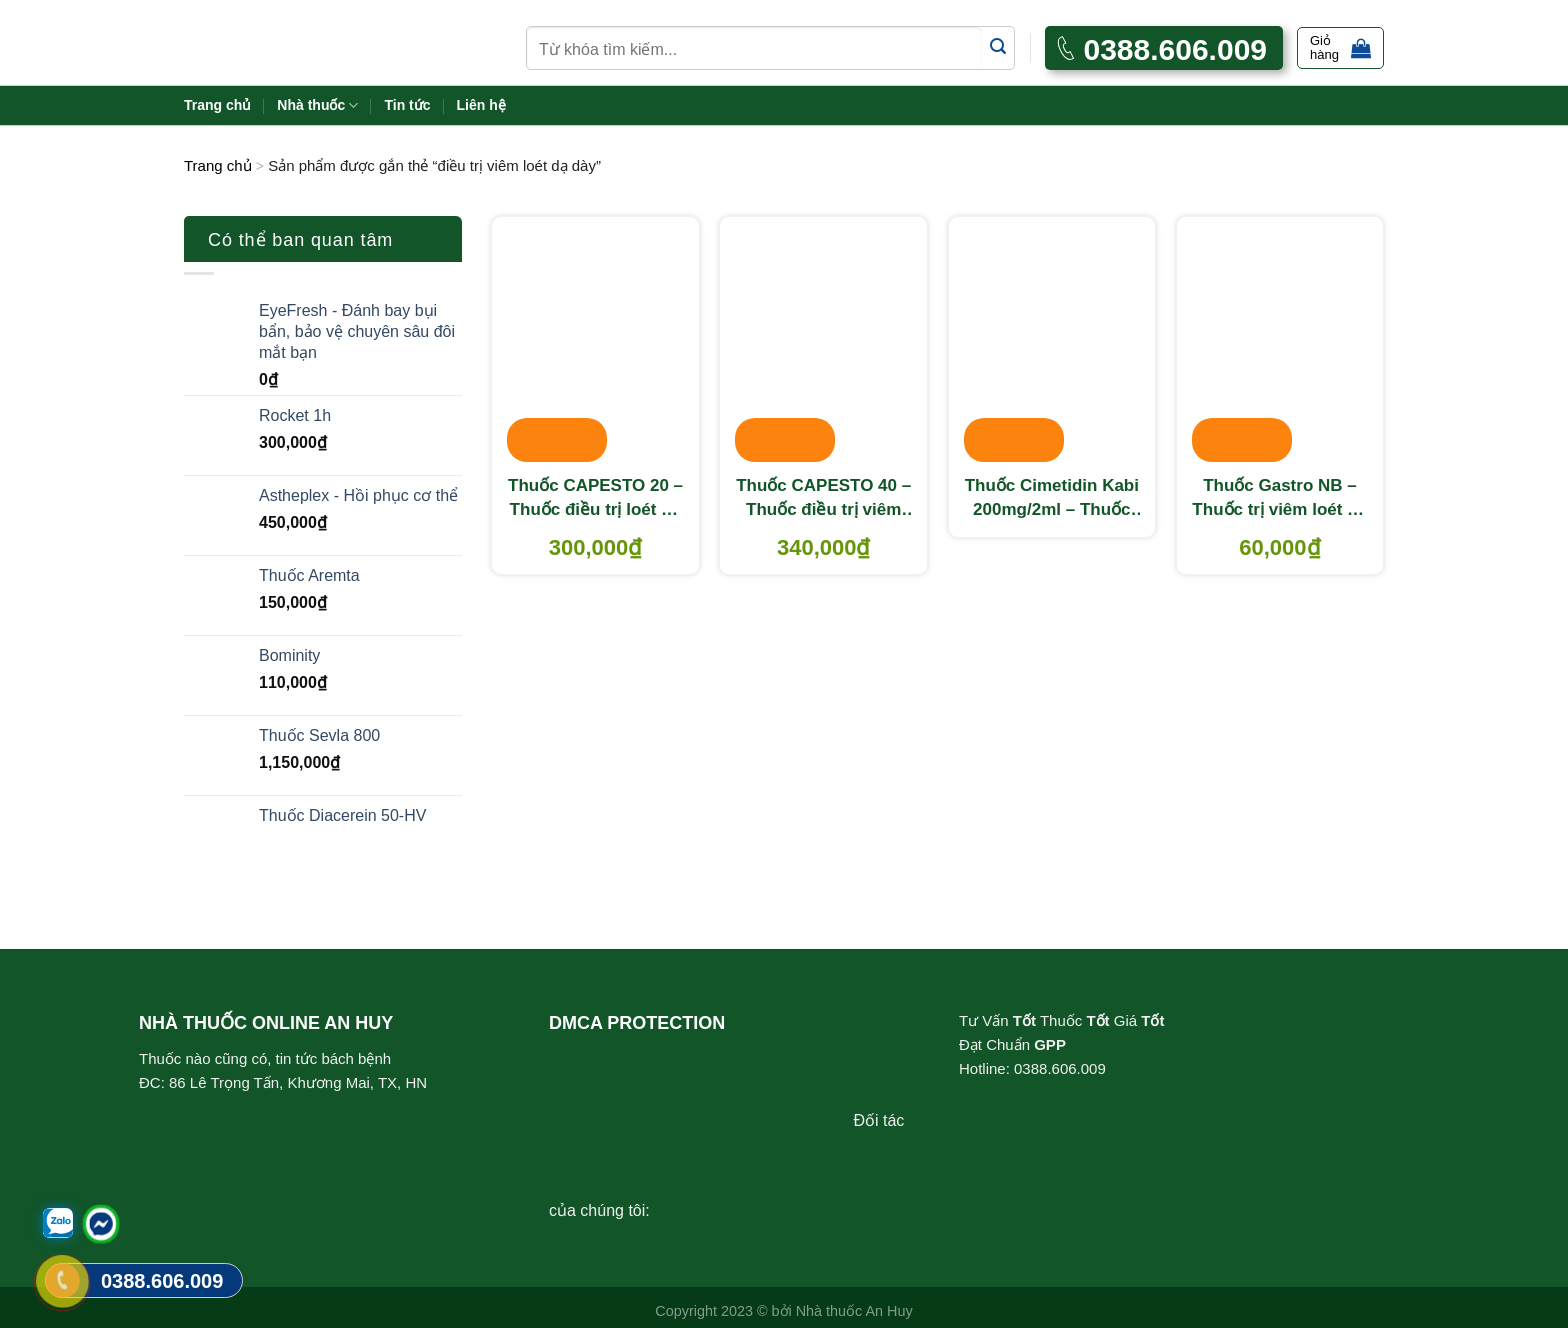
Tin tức (407, 105)
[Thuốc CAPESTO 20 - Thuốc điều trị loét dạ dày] (595, 341)
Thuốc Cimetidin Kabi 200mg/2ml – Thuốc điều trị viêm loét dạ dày (1052, 499)
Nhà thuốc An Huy (854, 1311)
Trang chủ (217, 105)
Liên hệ (481, 105)
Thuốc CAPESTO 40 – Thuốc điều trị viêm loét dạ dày (823, 499)
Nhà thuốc (317, 105)
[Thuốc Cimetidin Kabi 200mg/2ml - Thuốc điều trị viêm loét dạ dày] (1052, 341)
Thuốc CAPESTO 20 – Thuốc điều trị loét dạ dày (595, 499)
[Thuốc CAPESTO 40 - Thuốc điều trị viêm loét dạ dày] (823, 341)
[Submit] (998, 47)
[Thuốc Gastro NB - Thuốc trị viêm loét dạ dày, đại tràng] (1280, 341)
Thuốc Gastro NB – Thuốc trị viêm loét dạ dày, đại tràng (1279, 499)
